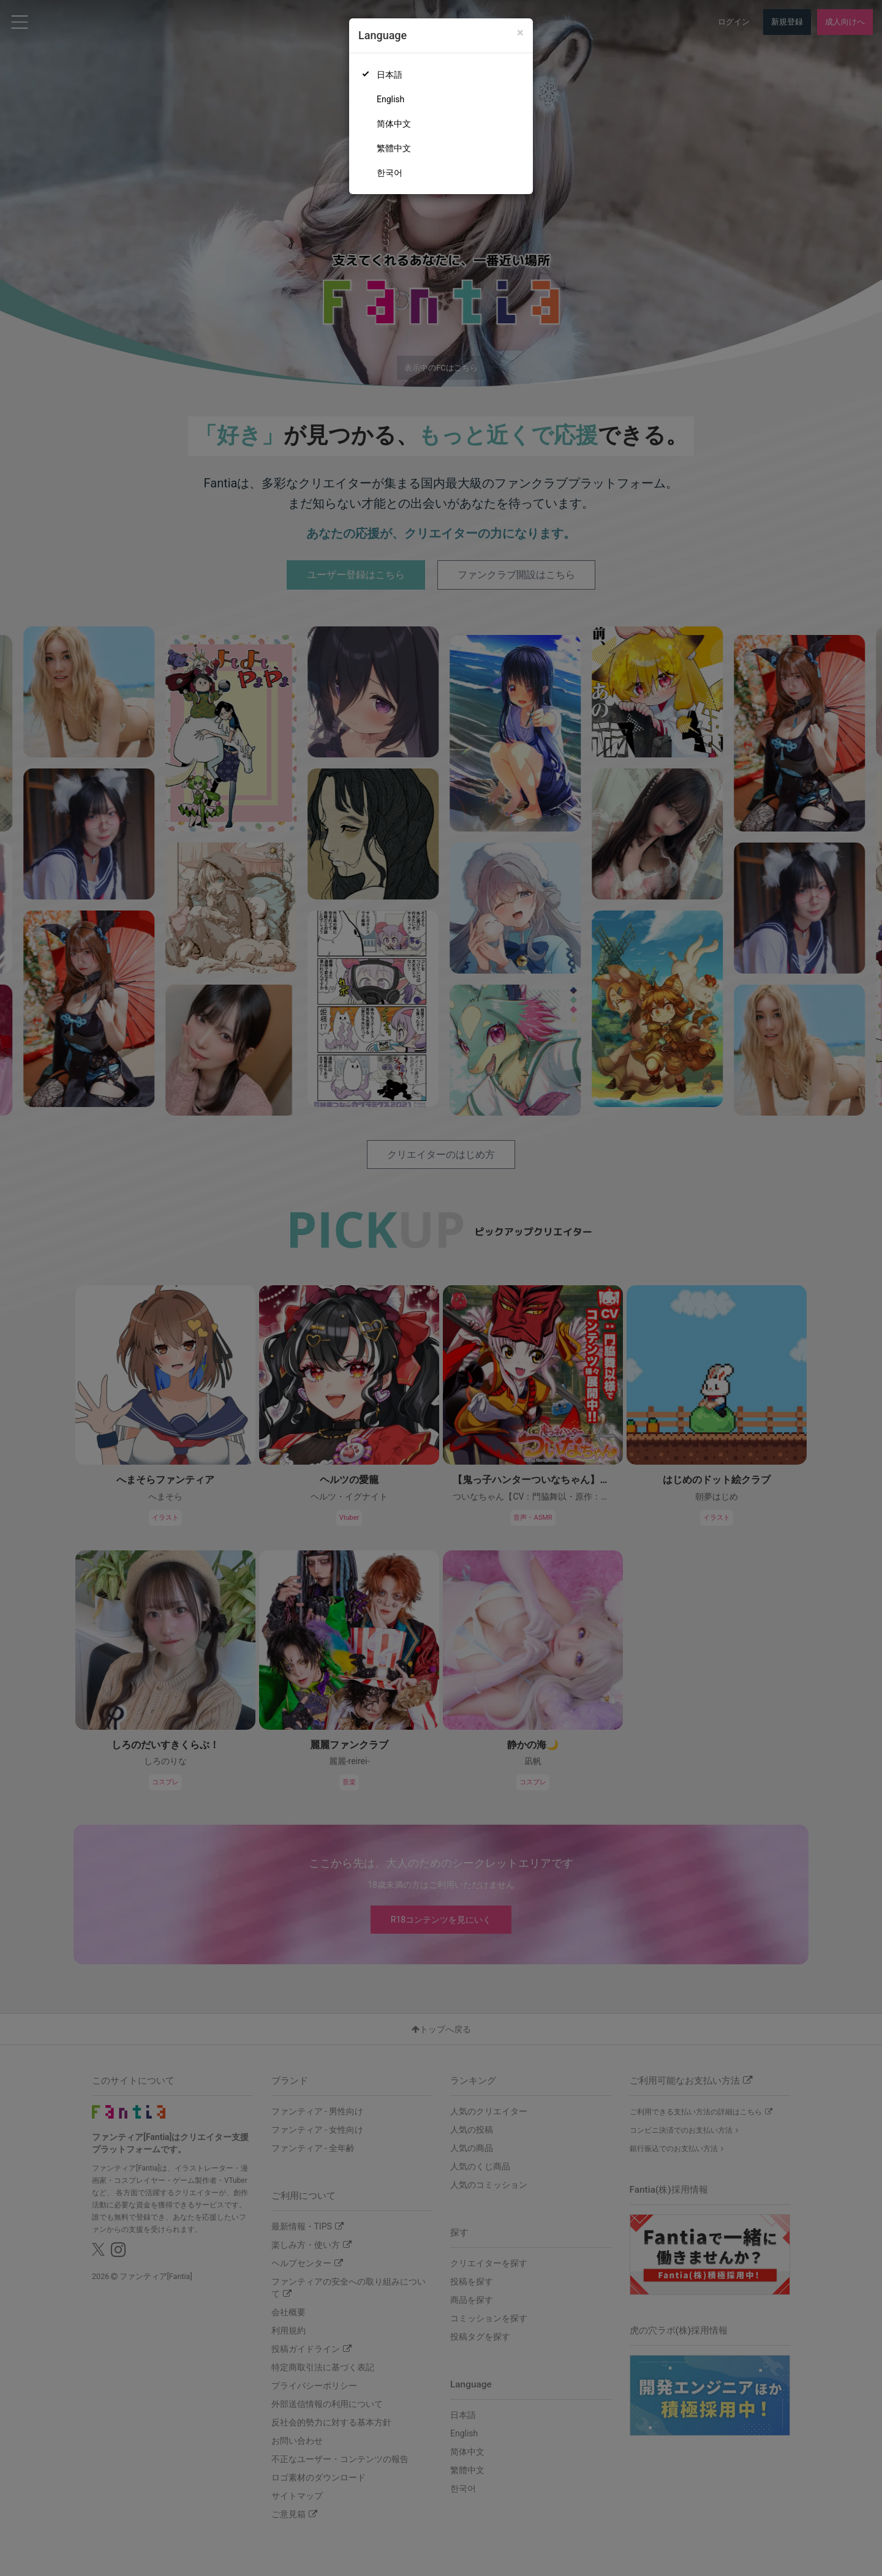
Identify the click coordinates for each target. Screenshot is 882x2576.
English (390, 99)
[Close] (520, 32)
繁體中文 (394, 148)
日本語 (389, 75)
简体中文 (394, 124)
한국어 (389, 173)
